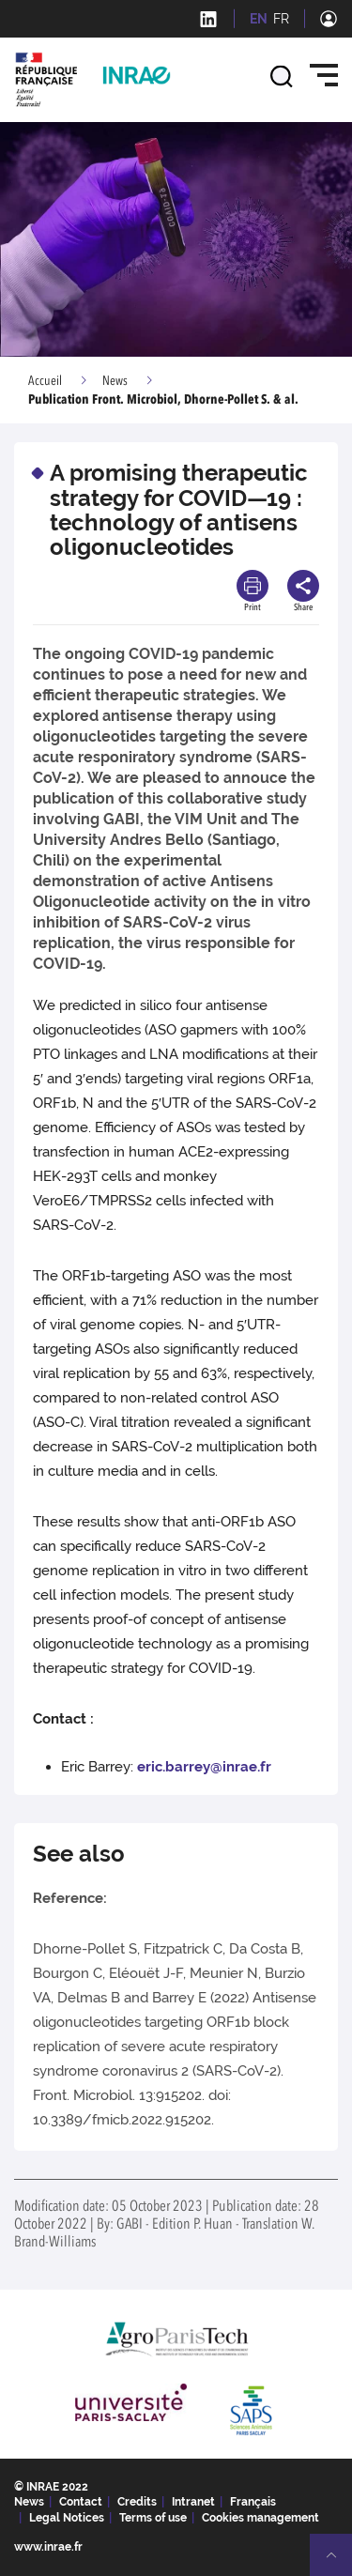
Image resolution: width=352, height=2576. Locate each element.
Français (253, 2501)
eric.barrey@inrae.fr (204, 1766)
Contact (80, 2501)
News (115, 381)
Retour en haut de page (339, 2563)
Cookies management (260, 2517)
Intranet (193, 2501)
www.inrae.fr (48, 2546)
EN (259, 18)
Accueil (45, 381)
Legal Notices (66, 2517)
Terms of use (153, 2517)
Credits (137, 2501)
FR (281, 18)
